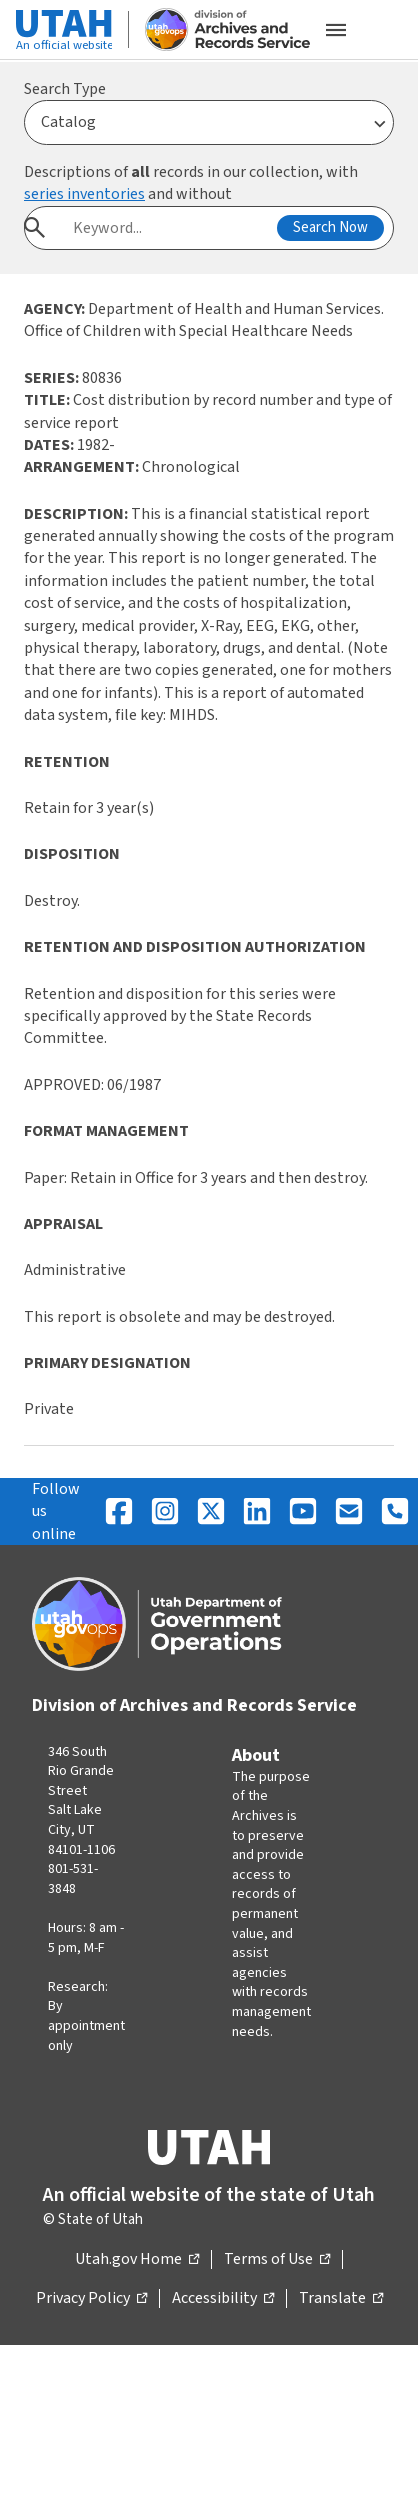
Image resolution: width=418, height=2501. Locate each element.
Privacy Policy (91, 2299)
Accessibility (223, 2299)
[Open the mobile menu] (336, 30)
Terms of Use (277, 2260)
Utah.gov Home (137, 2260)
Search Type (65, 89)
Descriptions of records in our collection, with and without (191, 183)
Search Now (330, 227)
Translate (341, 2299)
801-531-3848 (73, 1879)
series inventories (84, 194)
